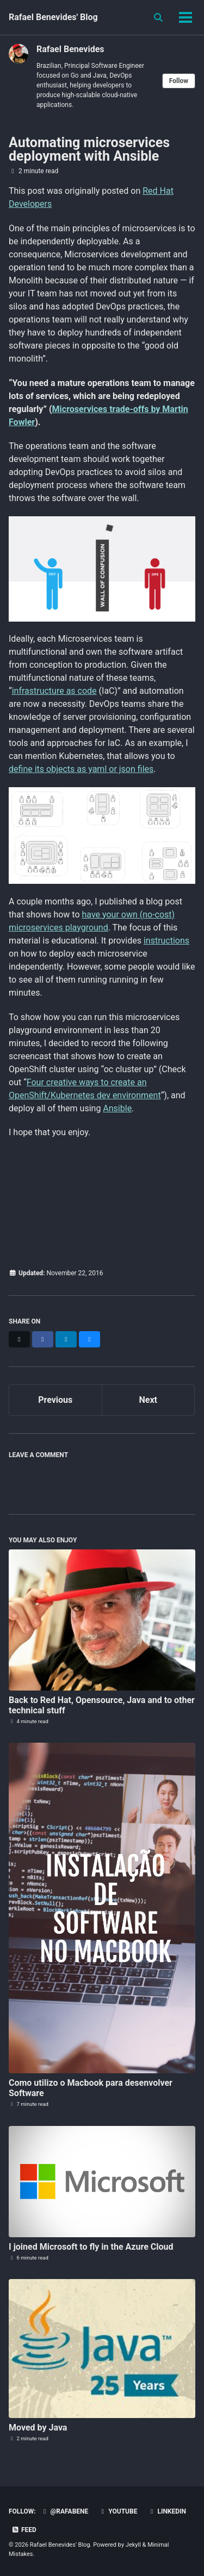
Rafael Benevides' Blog (53, 17)
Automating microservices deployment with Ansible (89, 149)
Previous (55, 1400)
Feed (23, 2530)
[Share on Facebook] (42, 1339)
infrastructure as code (54, 691)
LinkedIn (166, 2511)
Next (148, 1400)
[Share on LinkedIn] (66, 1339)
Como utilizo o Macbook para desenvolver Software (90, 2088)
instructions (166, 940)
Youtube (117, 2511)
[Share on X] (19, 1339)
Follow (178, 81)
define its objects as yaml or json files (81, 769)
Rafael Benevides (70, 49)
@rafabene (65, 2511)
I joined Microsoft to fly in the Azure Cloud (91, 2247)
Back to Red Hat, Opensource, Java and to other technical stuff (102, 1705)
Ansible (117, 1108)
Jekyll (133, 2544)
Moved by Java (38, 2427)
